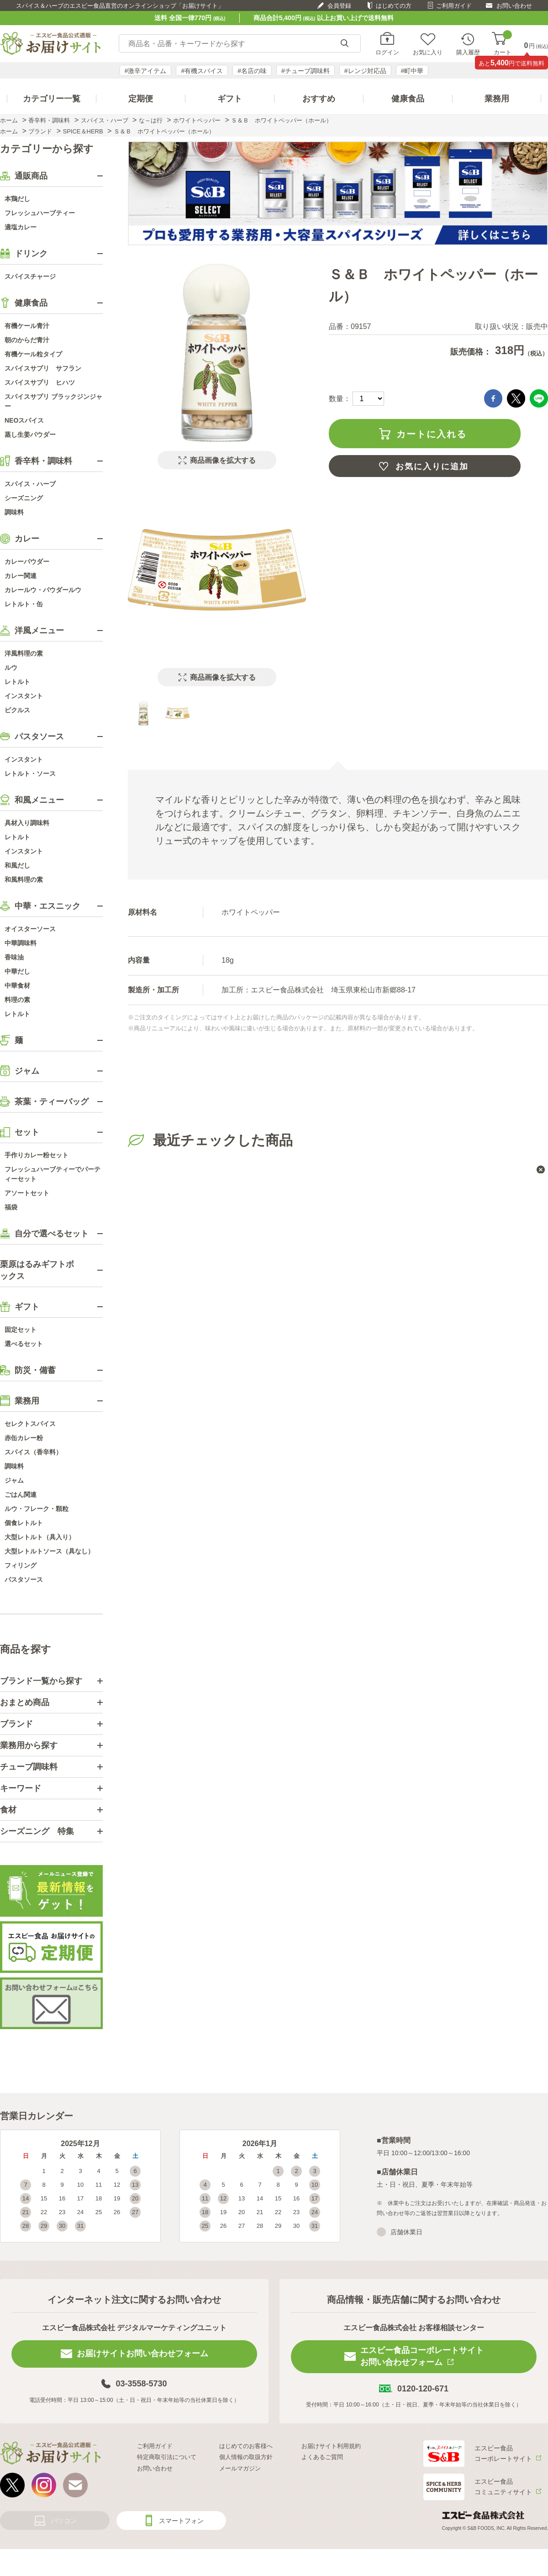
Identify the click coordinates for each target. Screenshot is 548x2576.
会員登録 (339, 5)
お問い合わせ (514, 5)
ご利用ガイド (454, 5)
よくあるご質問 (322, 2457)
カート (502, 43)
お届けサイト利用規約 (331, 2446)
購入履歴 (468, 52)
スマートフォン (181, 2520)
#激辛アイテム (146, 70)
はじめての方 (393, 5)
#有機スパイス (202, 70)
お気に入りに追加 (432, 466)
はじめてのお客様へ (246, 2446)
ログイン (387, 52)
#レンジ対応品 (365, 70)
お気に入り (428, 52)
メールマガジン (240, 2468)
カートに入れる (431, 434)
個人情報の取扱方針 (246, 2457)
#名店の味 (252, 70)
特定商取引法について (166, 2457)
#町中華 (412, 70)
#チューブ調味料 (305, 70)
